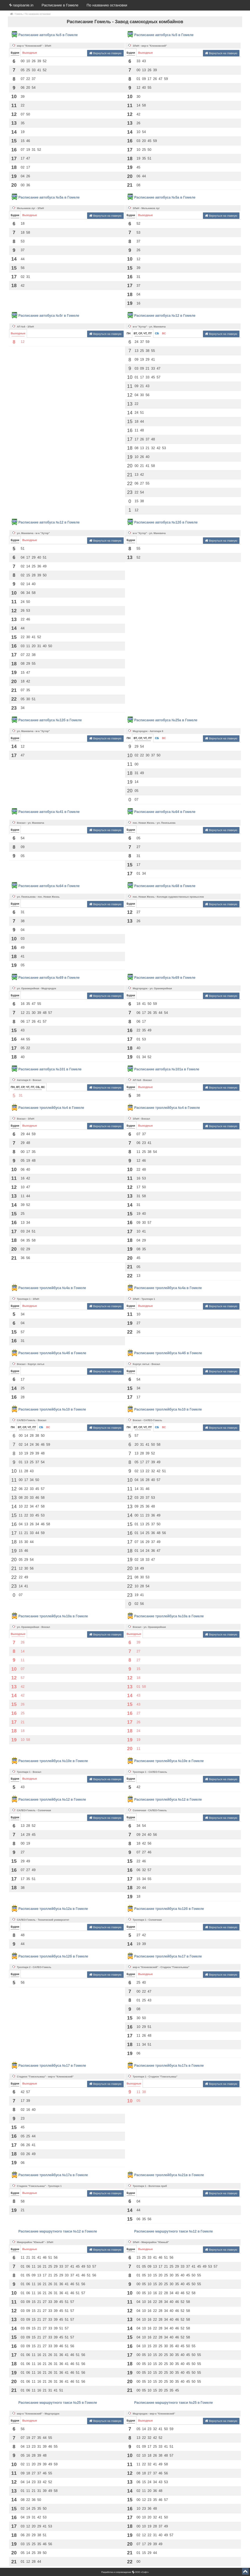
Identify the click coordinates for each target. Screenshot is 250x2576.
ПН (128, 333)
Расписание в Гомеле (60, 5)
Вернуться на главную (105, 53)
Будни (15, 52)
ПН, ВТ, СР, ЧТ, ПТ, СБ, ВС (28, 1087)
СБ (157, 333)
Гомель (19, 14)
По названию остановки (107, 5)
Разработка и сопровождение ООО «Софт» (125, 2572)
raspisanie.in (21, 5)
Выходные (29, 52)
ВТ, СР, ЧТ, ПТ (143, 333)
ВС (164, 333)
